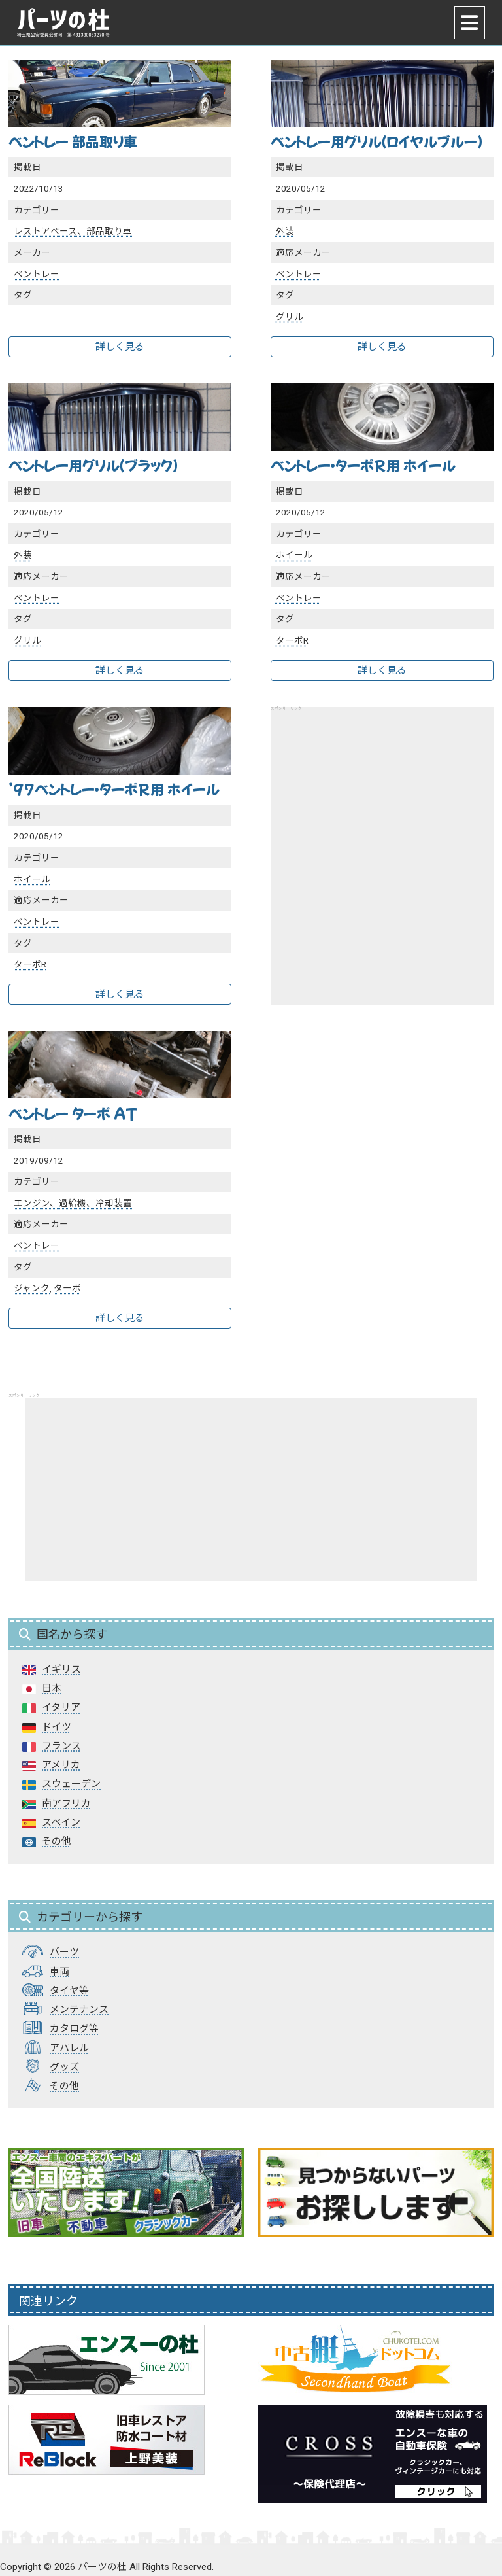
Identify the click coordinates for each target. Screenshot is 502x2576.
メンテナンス (79, 2009)
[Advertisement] (382, 840)
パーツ (64, 1952)
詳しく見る (119, 347)
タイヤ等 (69, 1990)
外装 (285, 231)
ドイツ (56, 1727)
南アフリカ (66, 1803)
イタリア (61, 1707)
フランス (61, 1746)
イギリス (61, 1669)
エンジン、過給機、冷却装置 (73, 1203)
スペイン (61, 1822)
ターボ (67, 1288)
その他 (56, 1841)
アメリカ (61, 1765)
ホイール (294, 554)
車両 (59, 1971)
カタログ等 (74, 2028)
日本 (51, 1688)
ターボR (292, 640)
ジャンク (32, 1288)
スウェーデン (71, 1784)
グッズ (64, 2067)
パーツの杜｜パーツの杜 (63, 22)
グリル (289, 316)
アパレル (69, 2048)
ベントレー (36, 274)
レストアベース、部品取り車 (73, 231)
